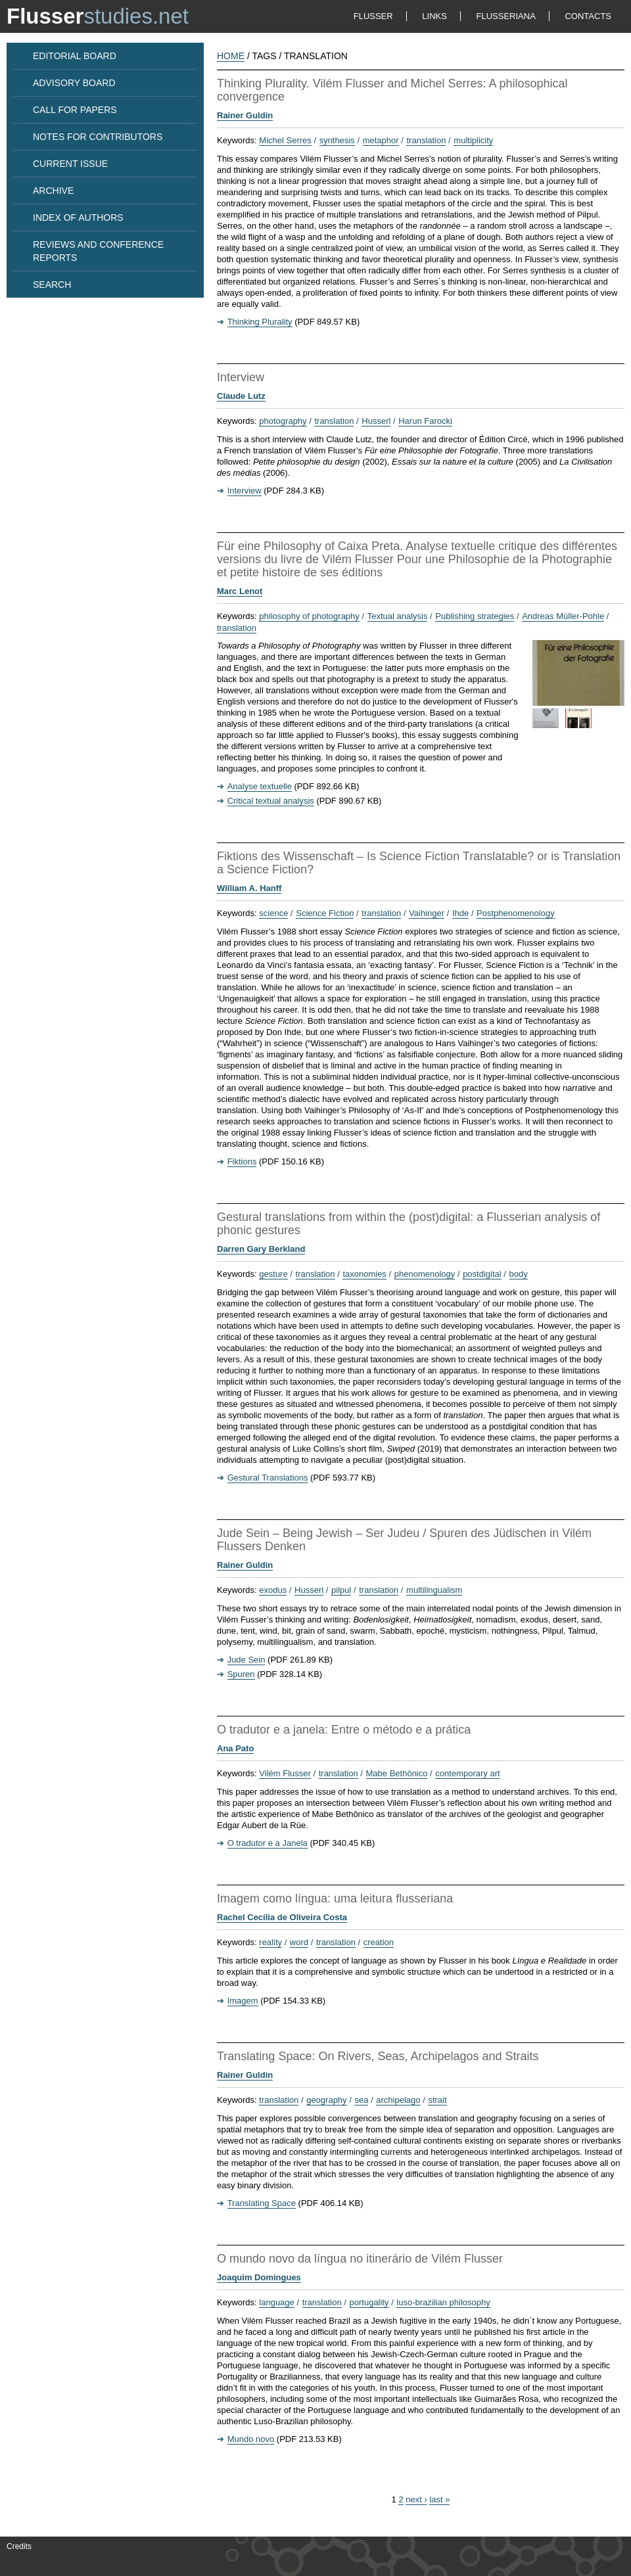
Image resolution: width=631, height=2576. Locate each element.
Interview (244, 490)
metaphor (381, 140)
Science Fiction (325, 913)
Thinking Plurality (259, 322)
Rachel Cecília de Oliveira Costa (282, 1917)
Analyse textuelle (259, 786)
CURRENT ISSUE (70, 163)
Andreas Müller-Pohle (563, 616)
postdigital (482, 1274)
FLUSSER (373, 16)
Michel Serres (285, 140)
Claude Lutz (241, 396)
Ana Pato (235, 1748)
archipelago (398, 2100)
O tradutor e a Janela (267, 1843)
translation (426, 140)
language (276, 2302)
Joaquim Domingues (259, 2277)
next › (416, 2499)
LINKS (434, 16)
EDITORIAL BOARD (74, 56)
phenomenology (425, 1274)
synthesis (337, 140)
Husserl (376, 421)
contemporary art (467, 1773)
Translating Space (261, 2203)
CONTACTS (588, 16)
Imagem (242, 2001)
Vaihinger (426, 913)
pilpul (341, 1590)
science (273, 913)
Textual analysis (397, 616)
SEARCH (52, 284)
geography (326, 2100)
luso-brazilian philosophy (443, 2302)
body (518, 1274)
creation (378, 1942)
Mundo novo (251, 2439)
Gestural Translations (267, 1478)
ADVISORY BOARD (74, 83)
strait (437, 2100)
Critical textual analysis (270, 801)
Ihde (460, 913)
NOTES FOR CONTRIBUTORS (97, 136)
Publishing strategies (474, 616)
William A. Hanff (249, 888)
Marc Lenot (239, 591)
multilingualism (434, 1590)
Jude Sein (246, 1660)
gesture (273, 1274)
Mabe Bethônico (397, 1773)
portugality (369, 2302)
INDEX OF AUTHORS (78, 217)
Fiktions (242, 1161)
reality (270, 1942)
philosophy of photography (309, 616)
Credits (19, 2546)
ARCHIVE (53, 190)
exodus (273, 1590)
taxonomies (364, 1274)
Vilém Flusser (285, 1773)
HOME (231, 56)
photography (282, 421)
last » (439, 2499)
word (299, 1942)
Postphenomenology (516, 913)
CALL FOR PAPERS (75, 109)
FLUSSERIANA (506, 16)
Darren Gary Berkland (261, 1249)
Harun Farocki (425, 421)
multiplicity (473, 140)
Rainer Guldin (245, 115)
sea (361, 2100)
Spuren (241, 1674)
